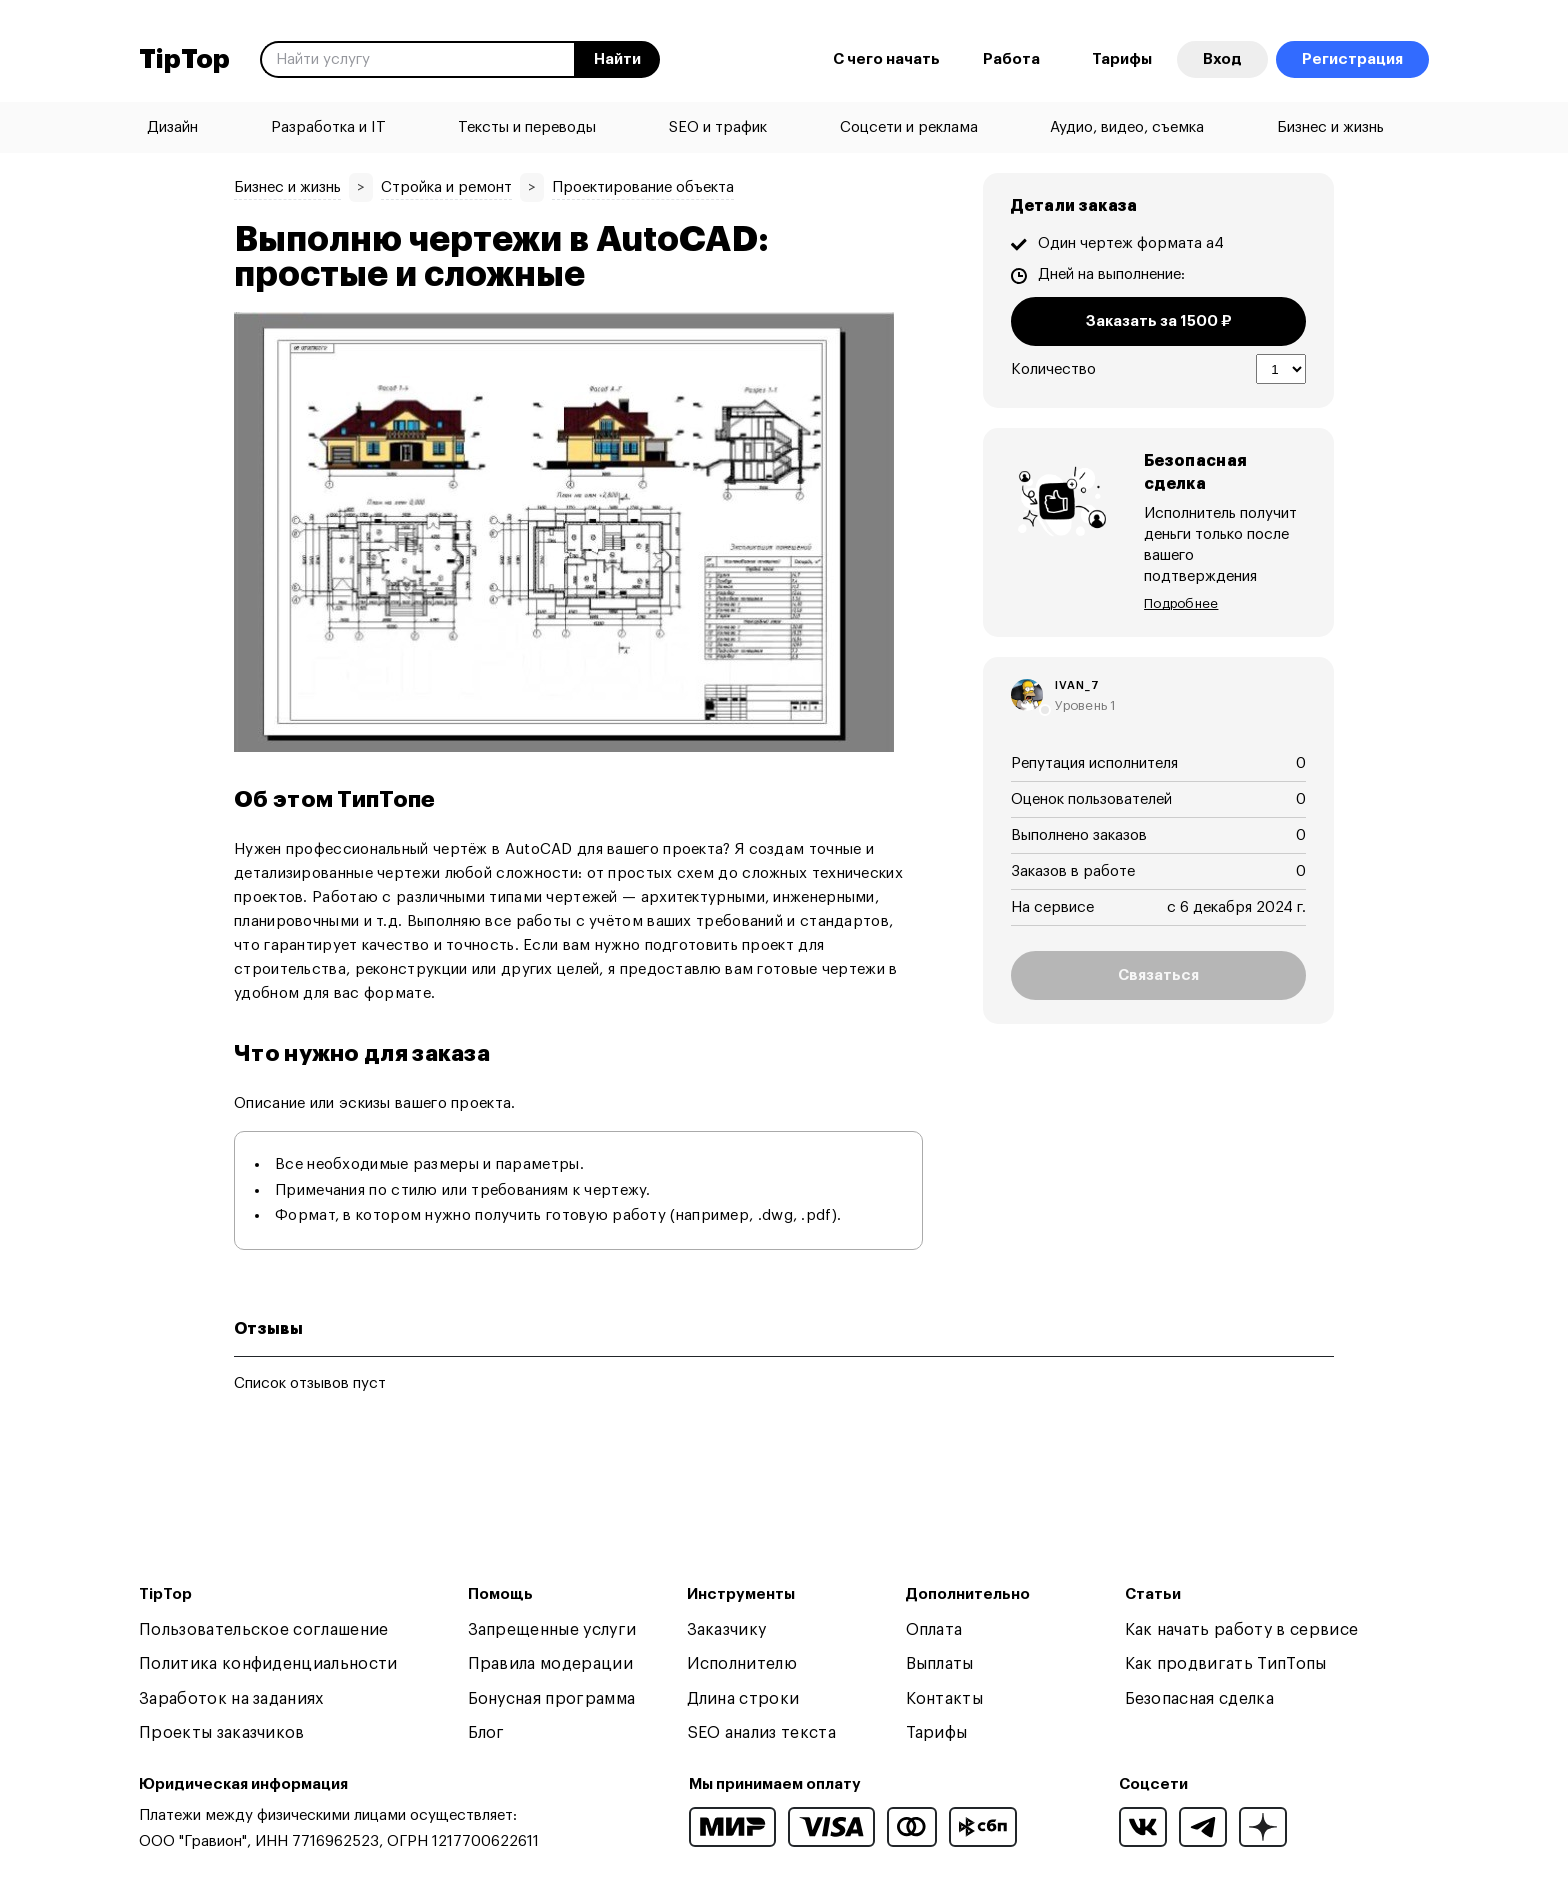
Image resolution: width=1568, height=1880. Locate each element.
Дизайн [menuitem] (172, 127)
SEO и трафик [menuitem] (718, 127)
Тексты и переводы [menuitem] (527, 127)
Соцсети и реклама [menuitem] (909, 127)
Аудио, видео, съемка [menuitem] (1127, 127)
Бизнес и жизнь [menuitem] (1330, 127)
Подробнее (1181, 581)
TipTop (184, 60)
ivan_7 (1077, 663)
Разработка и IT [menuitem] (328, 127)
